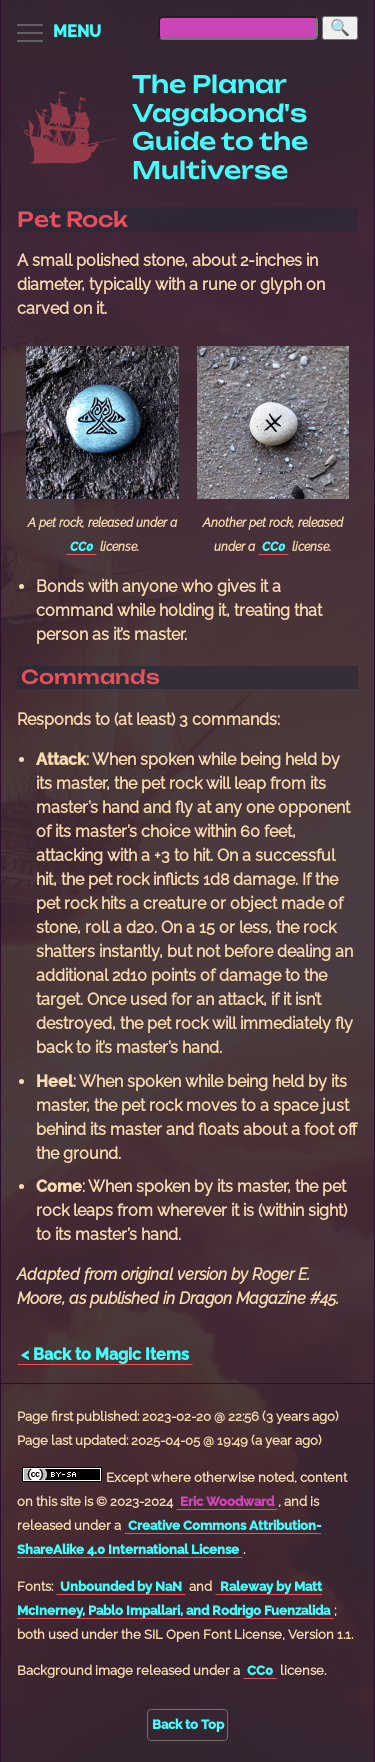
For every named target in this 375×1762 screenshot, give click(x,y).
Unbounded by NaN (121, 1586)
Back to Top (188, 1724)
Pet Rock (72, 219)
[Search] (340, 28)
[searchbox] (238, 28)
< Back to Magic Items (105, 1354)
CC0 (81, 547)
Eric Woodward (227, 1501)
